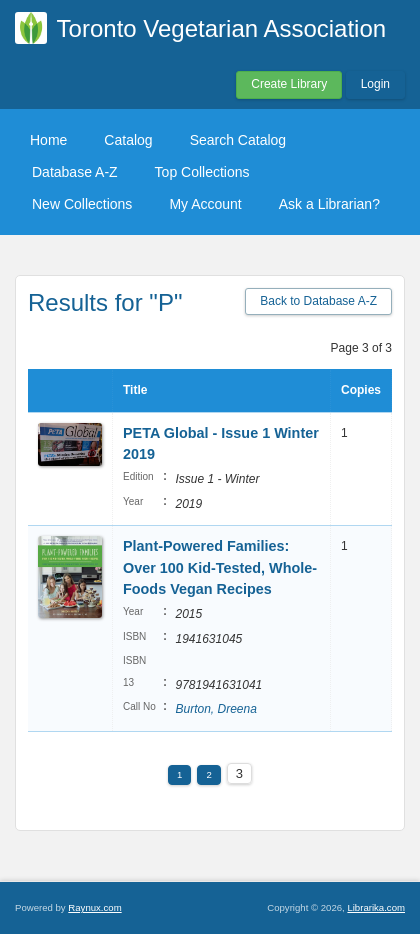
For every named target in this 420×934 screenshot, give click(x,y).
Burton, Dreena (215, 709)
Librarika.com (376, 907)
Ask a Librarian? (329, 204)
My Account (205, 204)
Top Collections (202, 172)
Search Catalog (238, 140)
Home (48, 140)
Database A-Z (75, 172)
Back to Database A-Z (318, 301)
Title (135, 390)
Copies (361, 390)
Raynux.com (94, 907)
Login (375, 84)
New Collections (82, 204)
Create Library (289, 84)
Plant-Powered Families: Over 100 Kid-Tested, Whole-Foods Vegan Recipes (220, 567)
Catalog (128, 140)
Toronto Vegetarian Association (222, 28)
